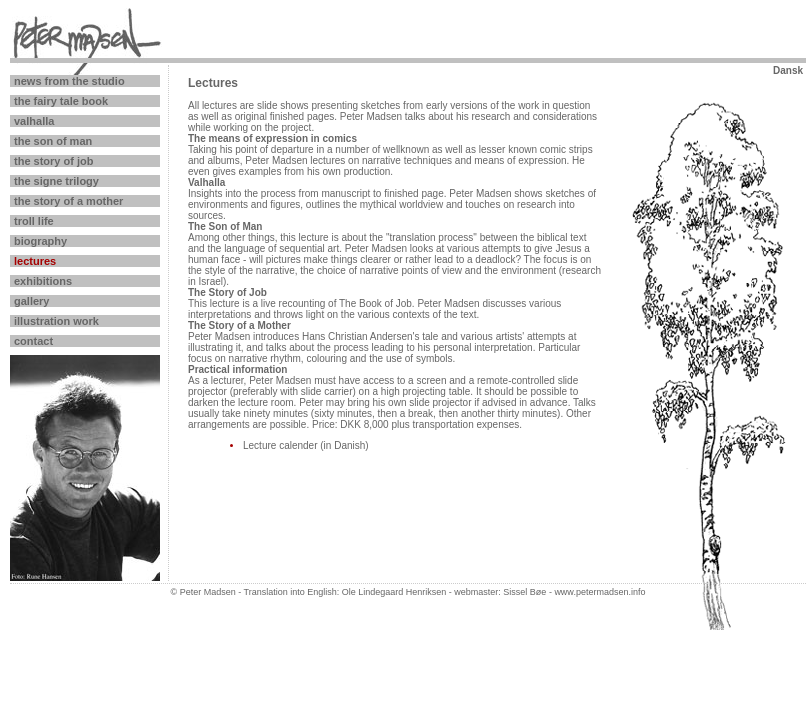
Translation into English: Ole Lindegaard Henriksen (345, 592)
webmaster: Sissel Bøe (499, 592)
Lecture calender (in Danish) (306, 445)
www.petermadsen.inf (597, 592)
